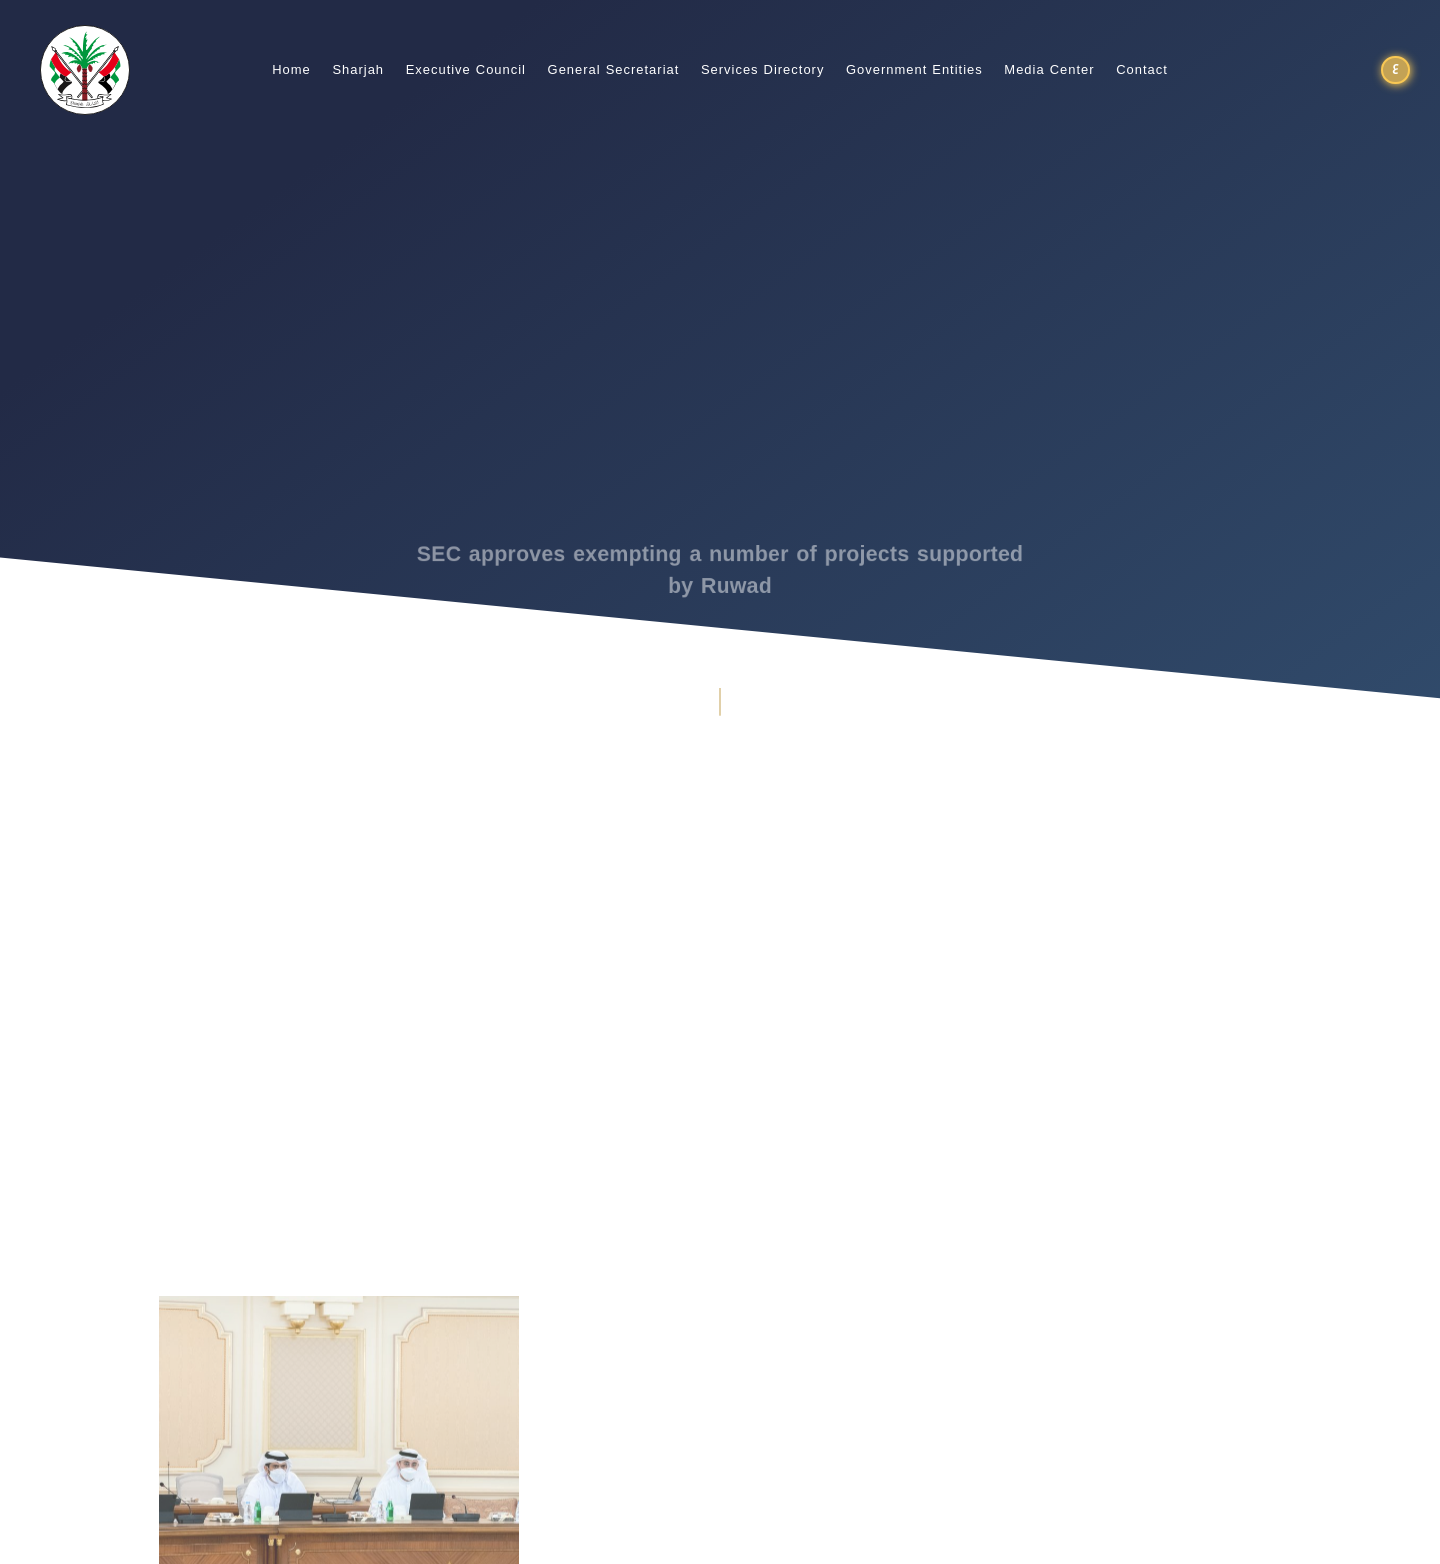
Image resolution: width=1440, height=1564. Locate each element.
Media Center (1049, 70)
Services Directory (763, 70)
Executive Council (466, 70)
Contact (1142, 70)
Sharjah (358, 70)
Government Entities (914, 70)
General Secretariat (614, 70)
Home (291, 70)
